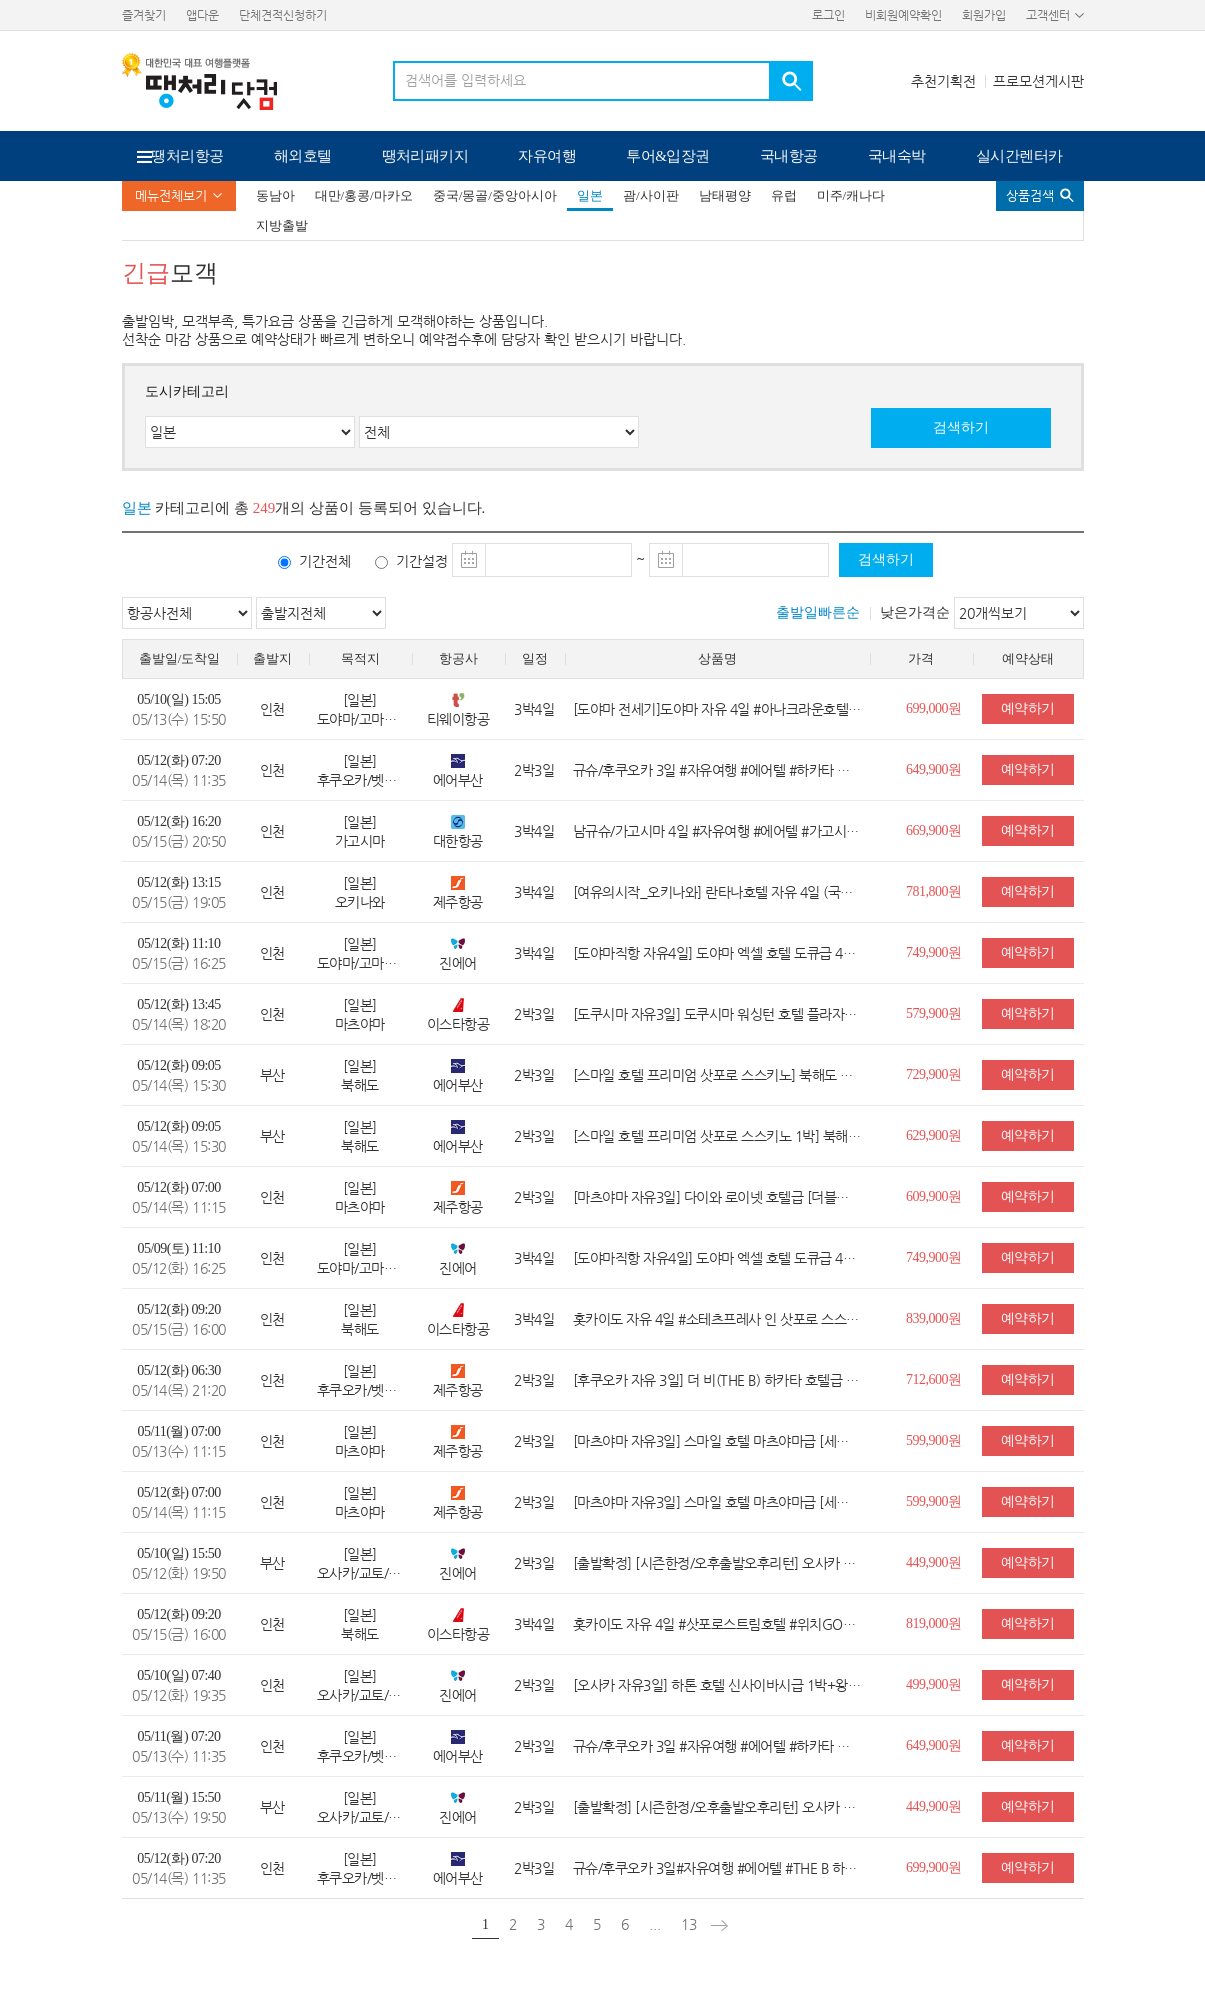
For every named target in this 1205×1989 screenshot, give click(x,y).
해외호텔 (303, 156)
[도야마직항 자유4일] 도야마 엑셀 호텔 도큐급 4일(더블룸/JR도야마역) (717, 953)
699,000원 (934, 708)
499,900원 (934, 1684)
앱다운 (202, 15)
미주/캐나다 (851, 195)
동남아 (275, 195)
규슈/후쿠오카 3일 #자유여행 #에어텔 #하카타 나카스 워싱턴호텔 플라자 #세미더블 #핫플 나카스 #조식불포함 (717, 770)
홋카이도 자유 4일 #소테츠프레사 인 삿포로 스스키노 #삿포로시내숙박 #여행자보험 (717, 1319)
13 (689, 1924)
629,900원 (934, 1135)
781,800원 (934, 891)
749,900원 (934, 952)
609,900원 (934, 1196)
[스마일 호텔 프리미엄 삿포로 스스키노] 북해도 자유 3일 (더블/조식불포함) (717, 1075)
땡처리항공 (187, 156)
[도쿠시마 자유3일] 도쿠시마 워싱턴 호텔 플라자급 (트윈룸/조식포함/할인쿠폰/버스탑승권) (717, 1014)
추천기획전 (943, 81)
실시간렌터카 (1019, 156)
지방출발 (282, 225)
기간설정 (422, 561)
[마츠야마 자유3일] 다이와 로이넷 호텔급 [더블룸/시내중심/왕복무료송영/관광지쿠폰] (717, 1197)
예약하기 (1028, 708)
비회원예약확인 (903, 15)
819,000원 (934, 1623)
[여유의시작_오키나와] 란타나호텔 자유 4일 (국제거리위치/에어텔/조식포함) (717, 892)
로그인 (828, 15)
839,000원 (934, 1318)
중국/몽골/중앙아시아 (495, 195)
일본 (590, 195)
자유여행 (547, 156)
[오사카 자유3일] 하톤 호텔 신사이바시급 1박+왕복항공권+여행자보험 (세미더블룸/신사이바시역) (717, 1685)
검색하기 (961, 427)
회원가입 (984, 15)
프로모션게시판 (1038, 81)
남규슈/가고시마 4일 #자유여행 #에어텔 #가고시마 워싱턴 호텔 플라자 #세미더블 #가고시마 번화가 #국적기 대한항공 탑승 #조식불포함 (717, 831)
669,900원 (934, 830)
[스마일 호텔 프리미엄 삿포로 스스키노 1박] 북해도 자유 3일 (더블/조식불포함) (717, 1136)
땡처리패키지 (425, 156)
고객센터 (1048, 15)
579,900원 (934, 1013)
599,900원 (934, 1440)
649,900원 (934, 769)
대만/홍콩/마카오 (364, 195)
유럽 (784, 195)
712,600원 (934, 1379)
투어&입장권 (668, 156)
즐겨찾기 (144, 15)
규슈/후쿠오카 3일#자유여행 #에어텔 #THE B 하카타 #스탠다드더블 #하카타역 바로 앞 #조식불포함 (717, 1868)
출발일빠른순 (818, 612)
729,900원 (934, 1074)
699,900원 (934, 1867)
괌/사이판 (651, 195)
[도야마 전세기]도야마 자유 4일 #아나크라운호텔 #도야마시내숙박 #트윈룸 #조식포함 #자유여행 (717, 709)
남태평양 (725, 195)
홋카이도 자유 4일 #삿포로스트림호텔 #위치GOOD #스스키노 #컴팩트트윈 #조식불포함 (717, 1624)
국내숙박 (897, 156)
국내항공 (789, 156)
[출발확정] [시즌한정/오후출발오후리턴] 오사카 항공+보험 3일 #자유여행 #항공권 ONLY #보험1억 (717, 1563)
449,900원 (934, 1562)
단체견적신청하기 (283, 15)
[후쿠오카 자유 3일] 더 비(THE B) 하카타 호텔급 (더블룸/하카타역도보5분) (717, 1380)
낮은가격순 (915, 612)
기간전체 (325, 561)
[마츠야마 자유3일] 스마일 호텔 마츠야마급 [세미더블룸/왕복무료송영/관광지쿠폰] (717, 1441)
